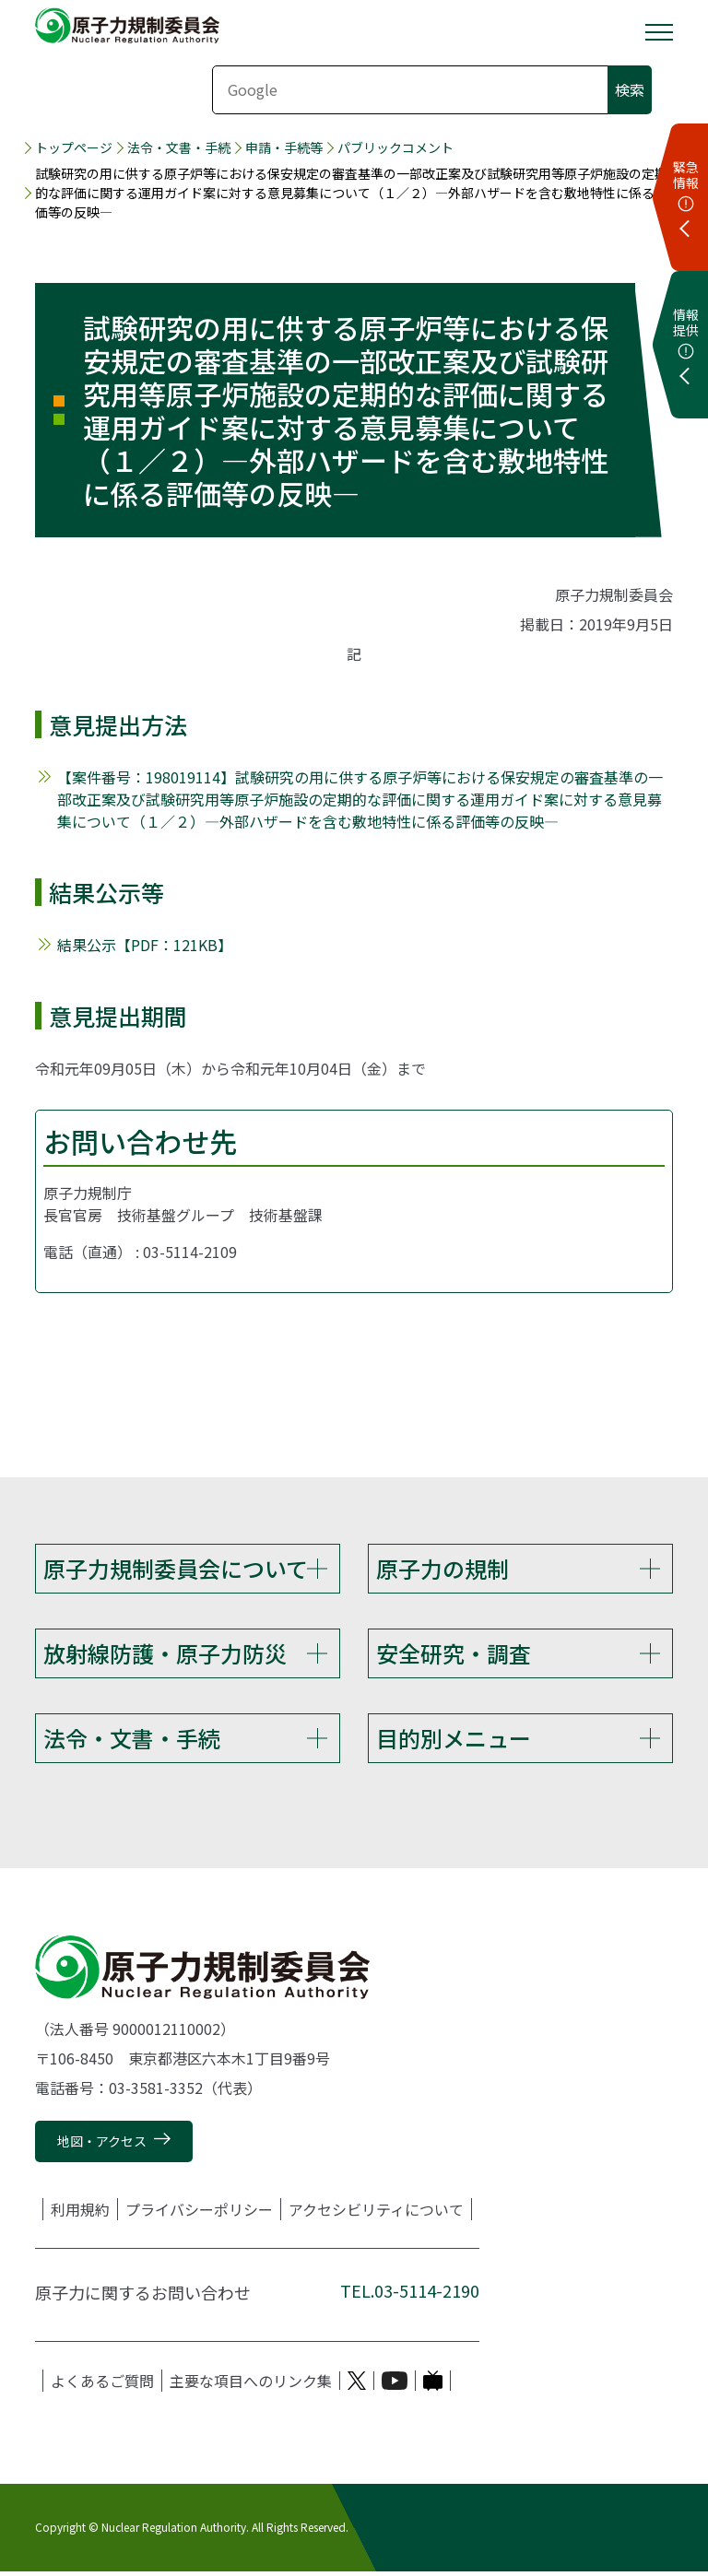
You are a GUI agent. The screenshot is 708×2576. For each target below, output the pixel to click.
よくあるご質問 (102, 2385)
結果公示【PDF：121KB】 (144, 945)
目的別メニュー (453, 1740)
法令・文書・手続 (178, 147)
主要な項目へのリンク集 (251, 2385)
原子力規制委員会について (175, 1568)
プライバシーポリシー (199, 2214)
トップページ (73, 147)
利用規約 (80, 2214)
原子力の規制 (442, 1568)
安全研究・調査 (453, 1654)
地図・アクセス (102, 2146)
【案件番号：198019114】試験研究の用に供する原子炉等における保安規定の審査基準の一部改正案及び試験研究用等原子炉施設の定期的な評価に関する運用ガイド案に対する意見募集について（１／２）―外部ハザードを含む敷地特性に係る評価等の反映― (360, 799)
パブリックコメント (395, 147)
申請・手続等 (284, 147)
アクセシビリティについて (376, 2214)
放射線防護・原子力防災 (165, 1654)
